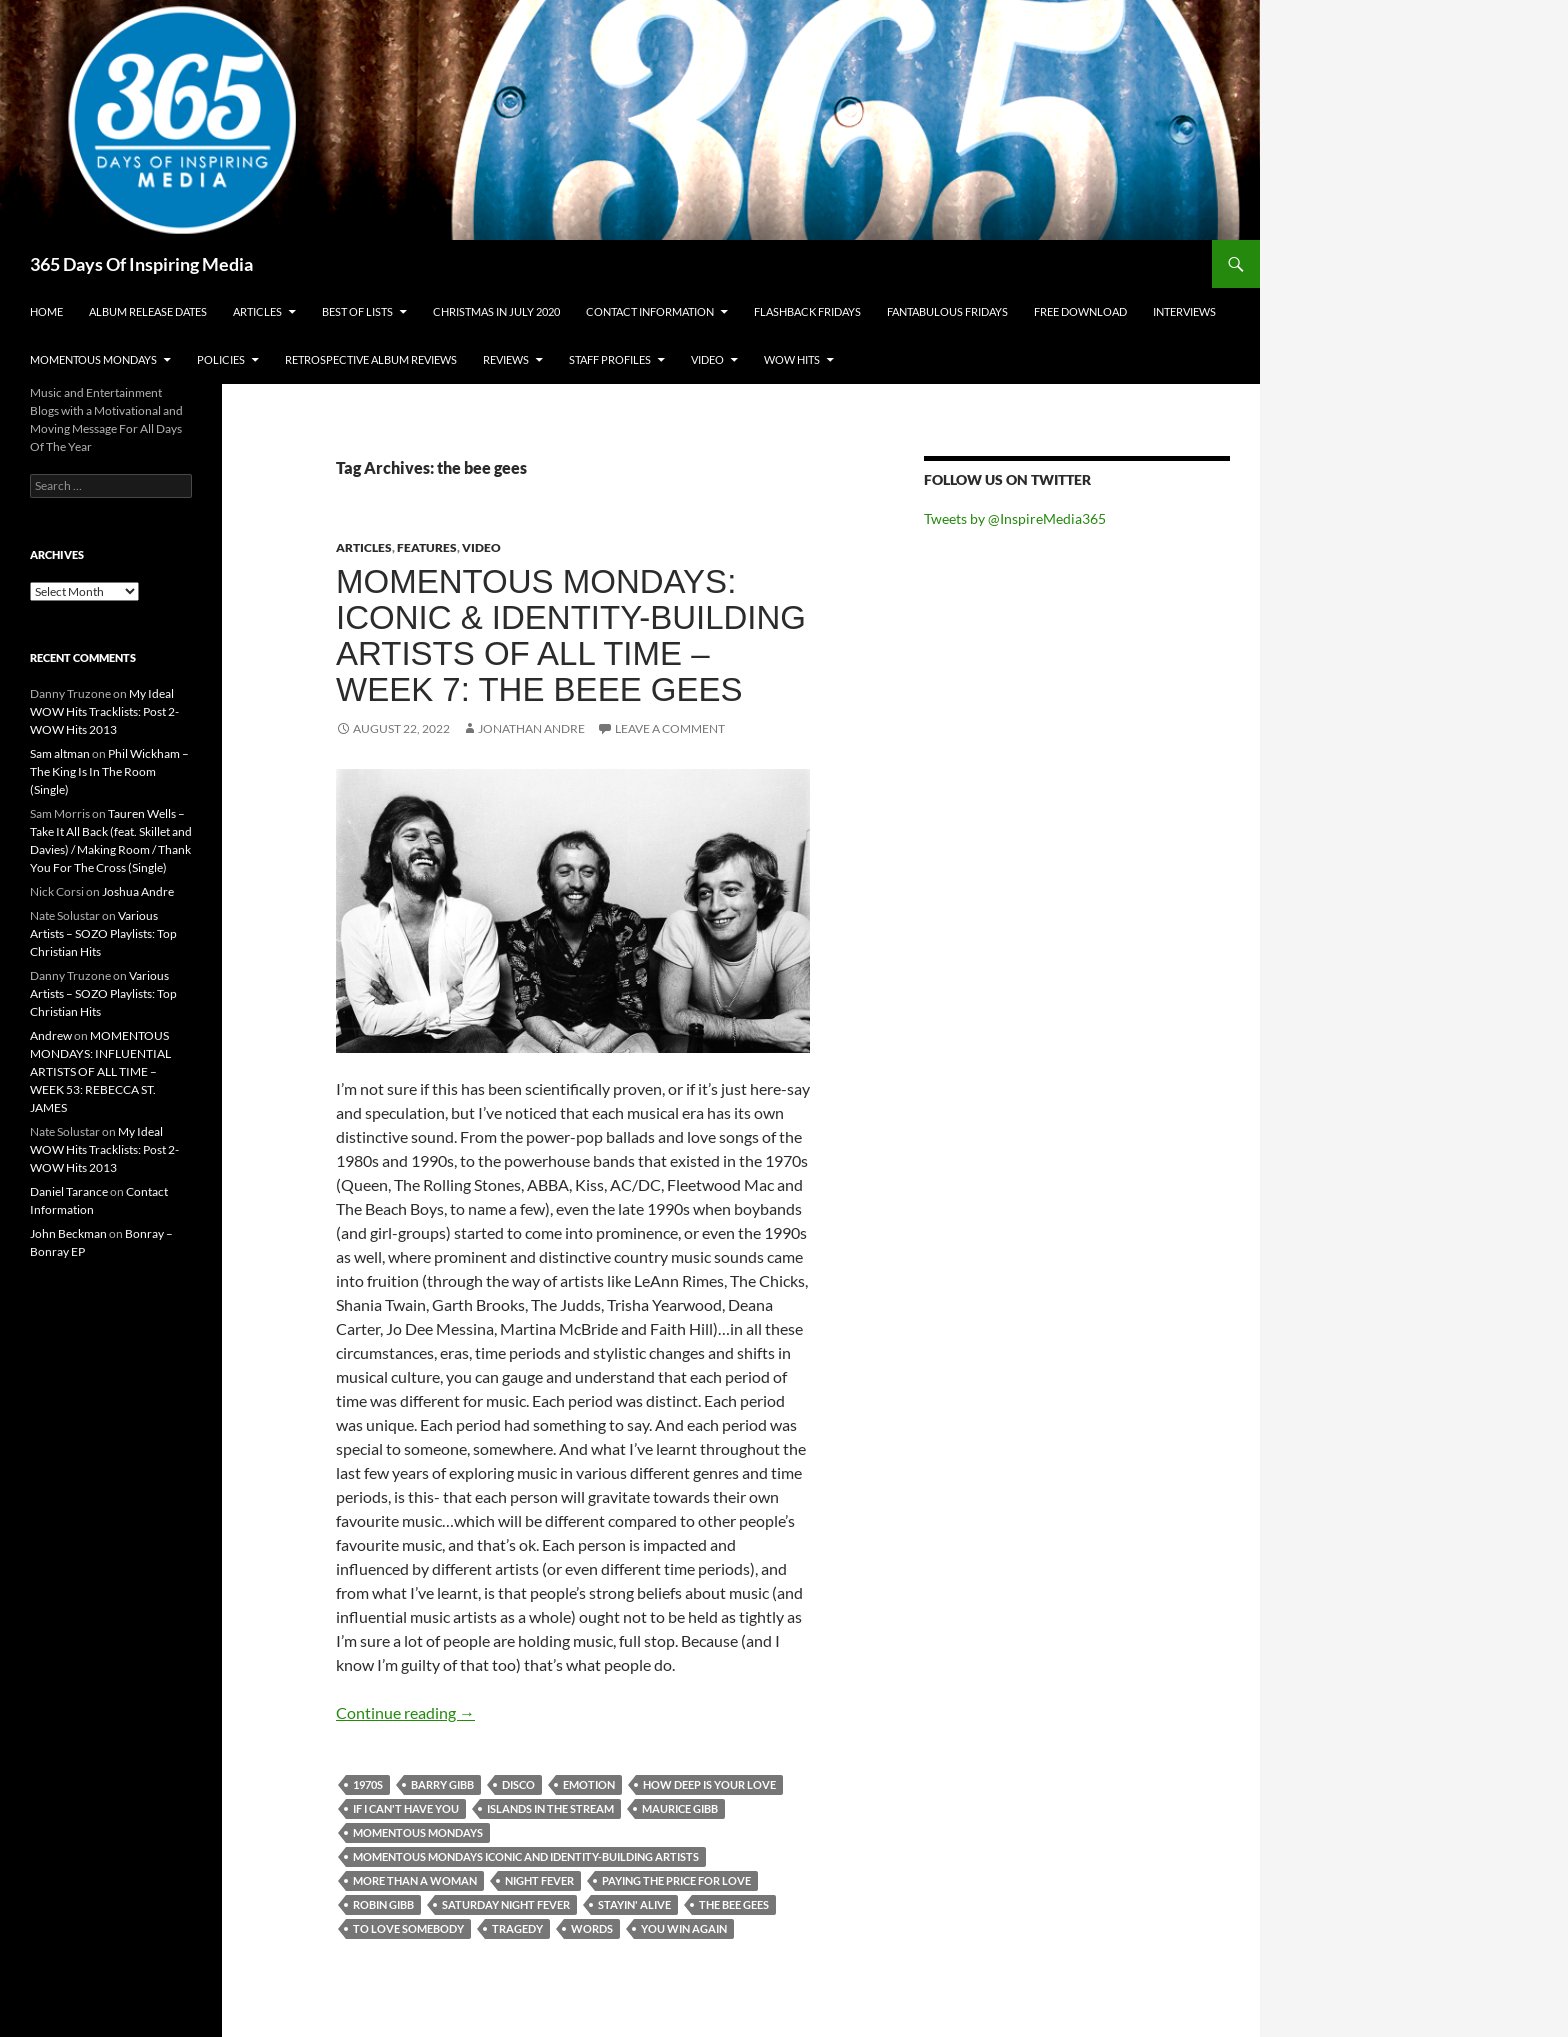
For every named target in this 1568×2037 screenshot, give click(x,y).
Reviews (506, 359)
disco (518, 1784)
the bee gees (734, 1904)
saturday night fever (506, 1904)
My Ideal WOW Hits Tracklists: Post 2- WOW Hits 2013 (104, 711)
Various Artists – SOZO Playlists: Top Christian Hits (103, 933)
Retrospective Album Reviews (371, 359)
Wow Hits (792, 359)
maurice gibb (680, 1808)
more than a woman (415, 1880)
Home (46, 311)
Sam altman (60, 753)
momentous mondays (418, 1832)
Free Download (1080, 311)
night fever (539, 1880)
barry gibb (442, 1784)
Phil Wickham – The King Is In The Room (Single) (109, 771)
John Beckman (68, 1233)
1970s (368, 1784)
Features (427, 547)
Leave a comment (670, 728)
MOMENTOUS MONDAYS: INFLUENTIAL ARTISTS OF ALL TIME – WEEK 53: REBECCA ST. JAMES (100, 1071)
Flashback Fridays (807, 311)
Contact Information (650, 311)
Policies (221, 359)
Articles (257, 311)
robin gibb (383, 1904)
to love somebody (408, 1928)
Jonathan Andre (531, 728)
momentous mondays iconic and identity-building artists (526, 1856)
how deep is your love (709, 1784)
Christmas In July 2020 (496, 311)
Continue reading (405, 1712)
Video (707, 359)
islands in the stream (550, 1808)
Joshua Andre (138, 891)
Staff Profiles (610, 359)
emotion (589, 1784)
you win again (684, 1928)
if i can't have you (406, 1808)
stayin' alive (634, 1904)
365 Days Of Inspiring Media (141, 264)
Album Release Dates (148, 311)
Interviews (1184, 311)
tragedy (517, 1928)
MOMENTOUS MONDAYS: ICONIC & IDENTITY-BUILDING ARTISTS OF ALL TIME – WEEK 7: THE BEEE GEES (571, 635)
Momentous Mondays (93, 359)
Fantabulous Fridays (947, 311)
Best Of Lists (357, 311)
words (592, 1928)
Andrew (51, 1035)
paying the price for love (676, 1880)
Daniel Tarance (69, 1191)
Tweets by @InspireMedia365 (1015, 518)
